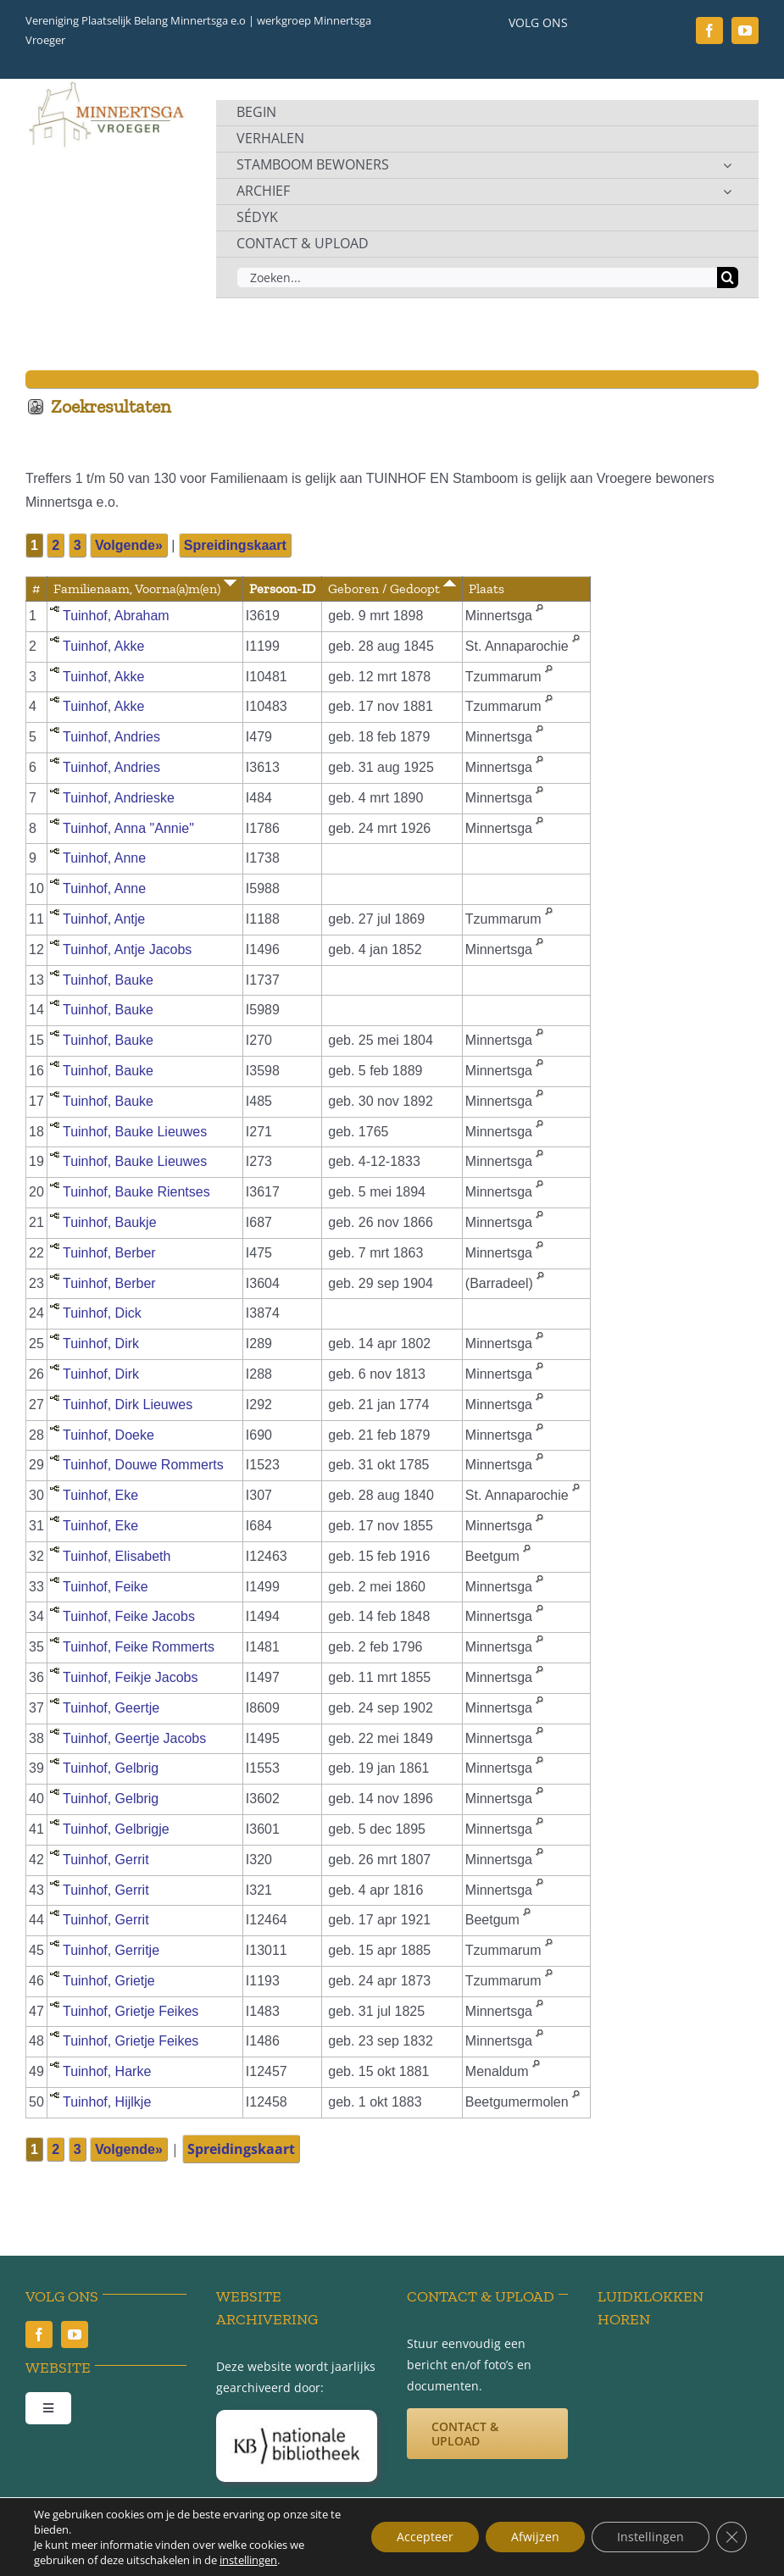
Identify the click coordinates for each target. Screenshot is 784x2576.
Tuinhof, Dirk (101, 1343)
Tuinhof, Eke (100, 1495)
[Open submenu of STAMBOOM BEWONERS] (727, 165)
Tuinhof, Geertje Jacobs (134, 1738)
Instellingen (650, 2537)
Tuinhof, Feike (105, 1586)
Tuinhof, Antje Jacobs (127, 949)
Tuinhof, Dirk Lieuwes (127, 1404)
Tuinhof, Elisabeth (116, 1556)
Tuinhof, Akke (103, 646)
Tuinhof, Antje (104, 919)
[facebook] (709, 30)
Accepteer (425, 2537)
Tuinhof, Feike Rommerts (138, 1647)
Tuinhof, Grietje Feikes (130, 2011)
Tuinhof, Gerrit (106, 1859)
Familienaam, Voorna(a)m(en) (144, 588)
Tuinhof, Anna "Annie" (128, 828)
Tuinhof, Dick (102, 1313)
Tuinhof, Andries (111, 737)
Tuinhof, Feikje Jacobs (130, 1677)
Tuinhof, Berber (109, 1253)
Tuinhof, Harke (107, 2071)
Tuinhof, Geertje (111, 1708)
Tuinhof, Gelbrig (110, 1768)
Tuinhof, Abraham (116, 615)
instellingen (248, 2560)
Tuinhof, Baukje (110, 1222)
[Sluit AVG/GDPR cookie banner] (731, 2537)
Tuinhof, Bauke (108, 980)
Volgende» (129, 545)
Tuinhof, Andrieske (119, 798)
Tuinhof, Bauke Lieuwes (135, 1131)
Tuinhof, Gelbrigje (116, 1829)
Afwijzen (535, 2537)
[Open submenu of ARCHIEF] (727, 191)
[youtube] (745, 30)
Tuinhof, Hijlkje (107, 2102)
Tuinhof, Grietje (109, 1981)
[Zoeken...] (476, 277)
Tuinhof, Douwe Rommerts (143, 1464)
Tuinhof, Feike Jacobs (129, 1616)
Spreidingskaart (235, 545)
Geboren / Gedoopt (392, 588)
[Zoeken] (727, 277)
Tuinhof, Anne (104, 858)
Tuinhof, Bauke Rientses (136, 1192)
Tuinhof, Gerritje (111, 1950)
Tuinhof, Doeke (108, 1435)
